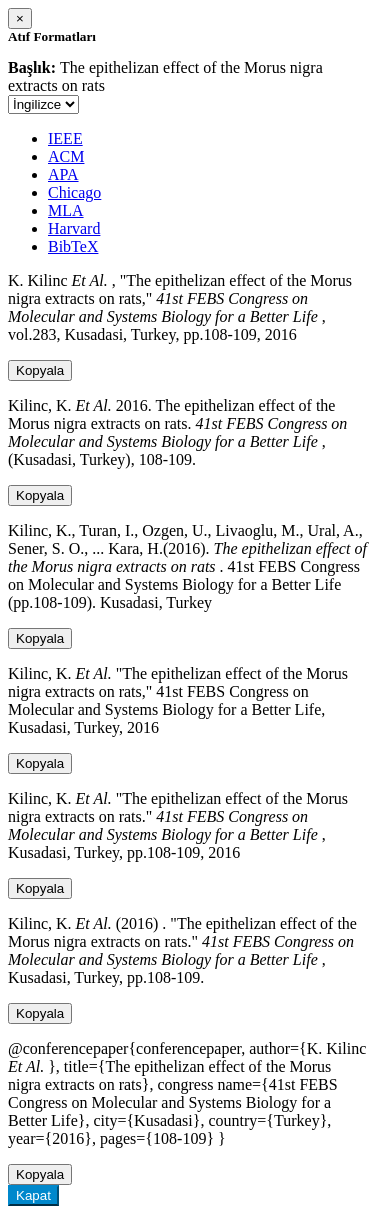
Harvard (74, 228)
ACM (66, 156)
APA (63, 174)
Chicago (74, 192)
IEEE (65, 138)
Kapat (33, 1195)
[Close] (20, 18)
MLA (66, 210)
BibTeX (73, 246)
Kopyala (40, 370)
